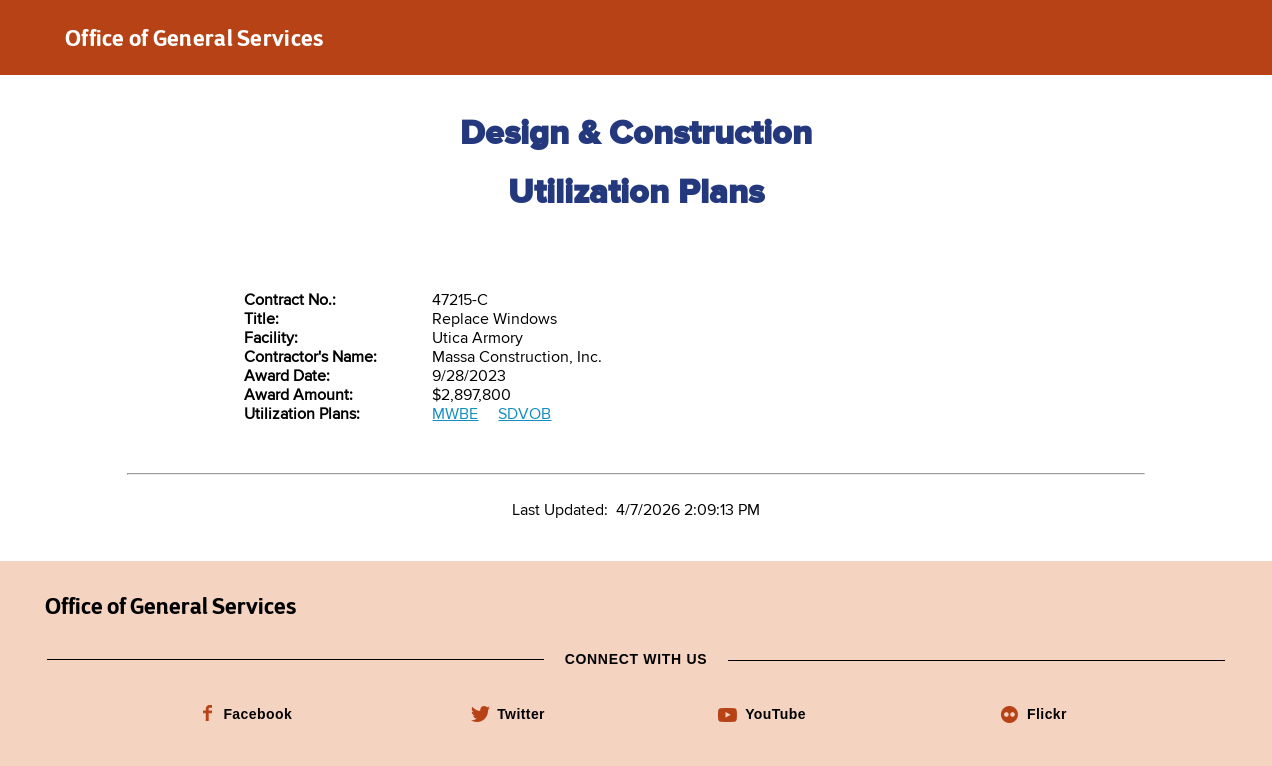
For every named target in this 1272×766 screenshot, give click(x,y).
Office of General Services (194, 38)
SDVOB (524, 415)
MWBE (455, 415)
